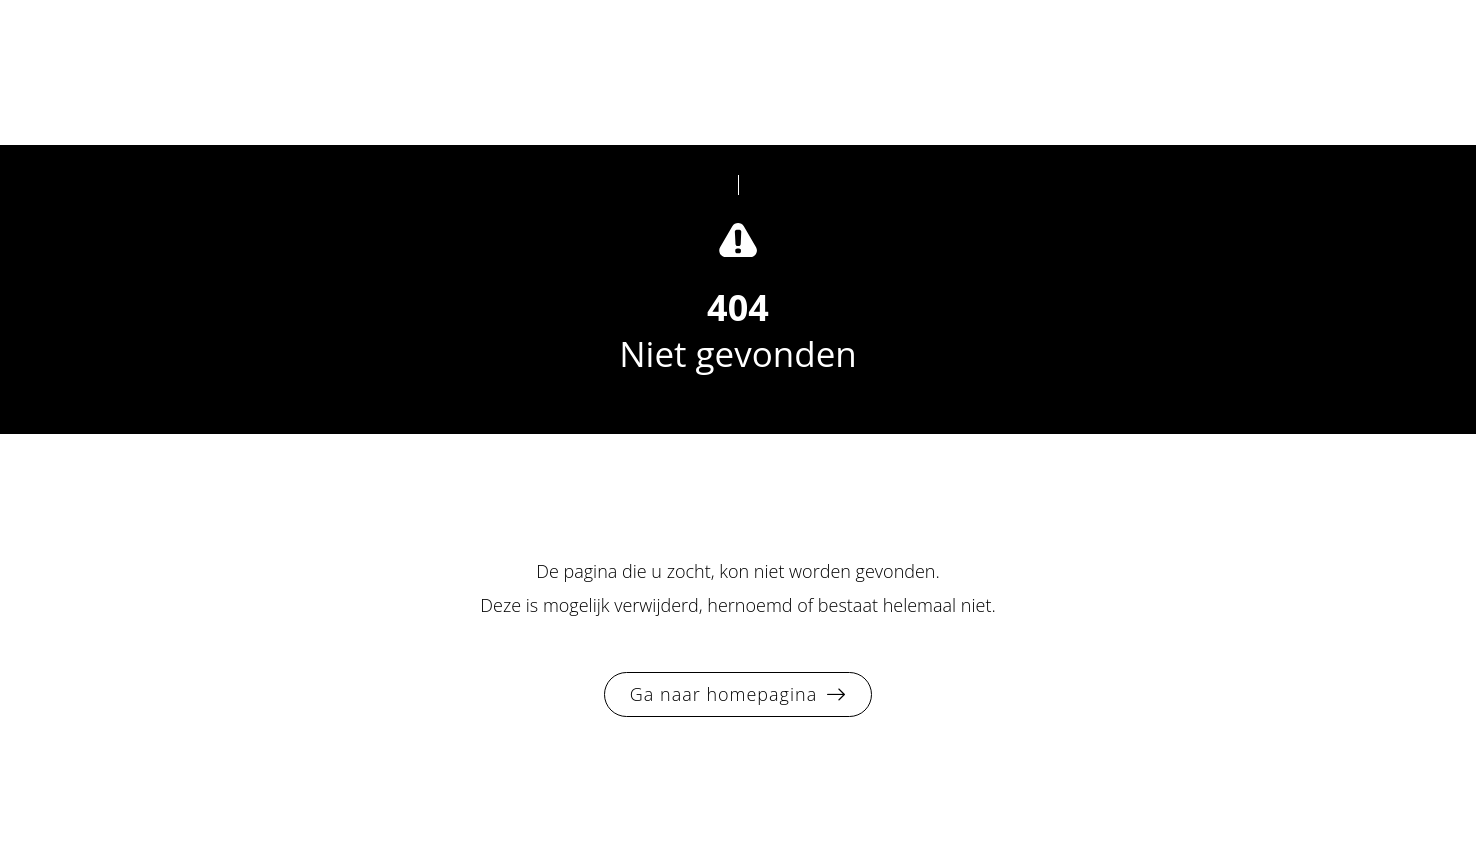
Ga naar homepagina (723, 694)
